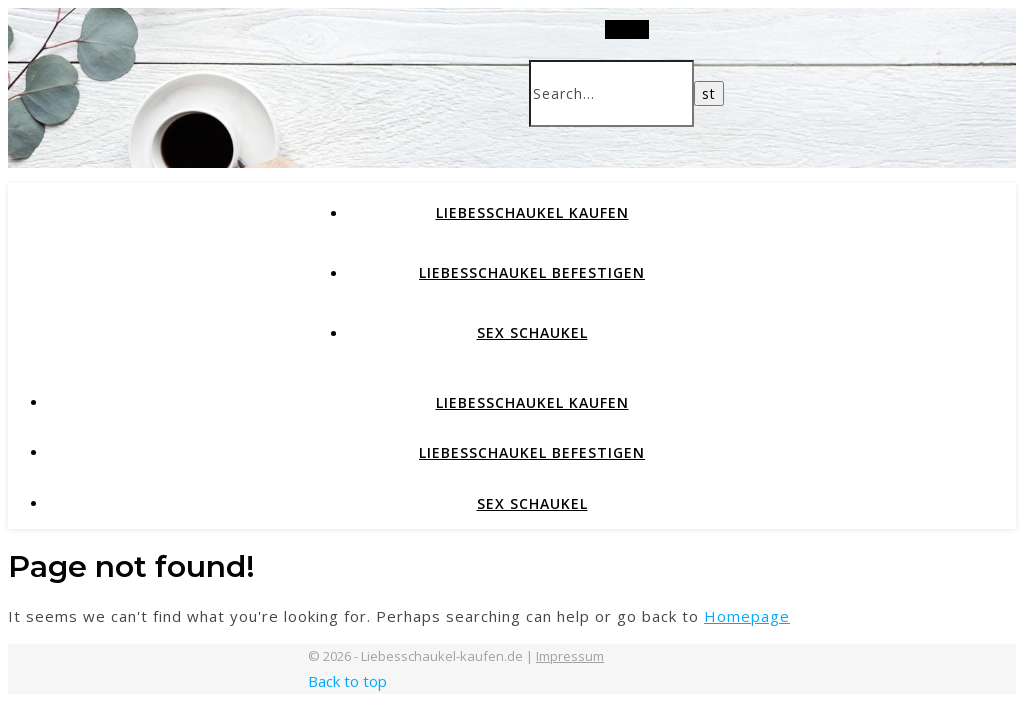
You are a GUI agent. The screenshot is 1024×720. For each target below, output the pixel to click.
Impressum (570, 656)
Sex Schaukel (532, 332)
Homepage (747, 616)
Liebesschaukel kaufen (532, 212)
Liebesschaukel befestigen (532, 272)
